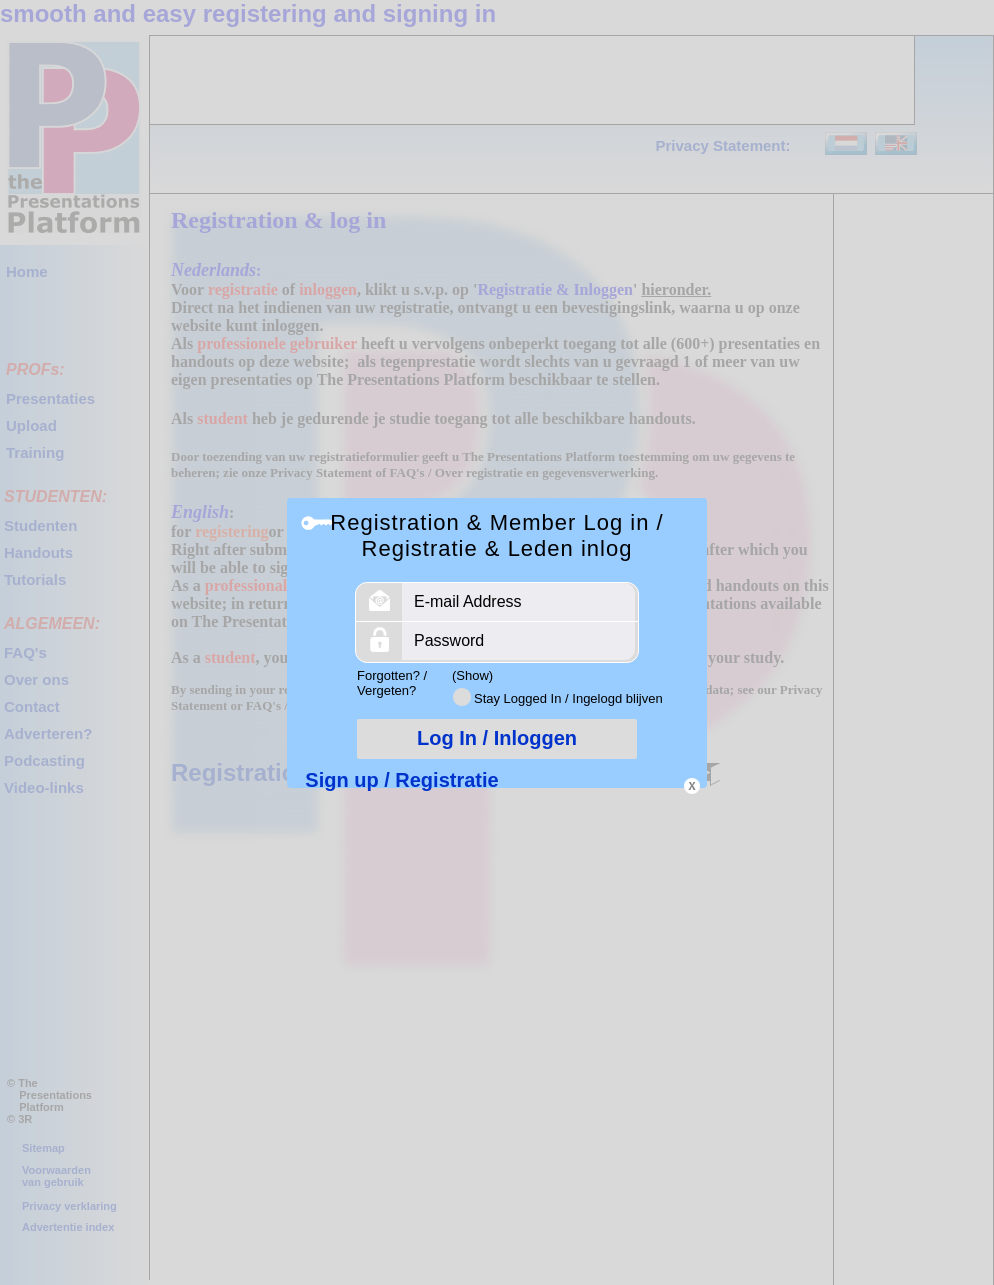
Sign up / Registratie (401, 780)
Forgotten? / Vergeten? (392, 683)
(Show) (472, 675)
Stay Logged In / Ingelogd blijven (568, 698)
